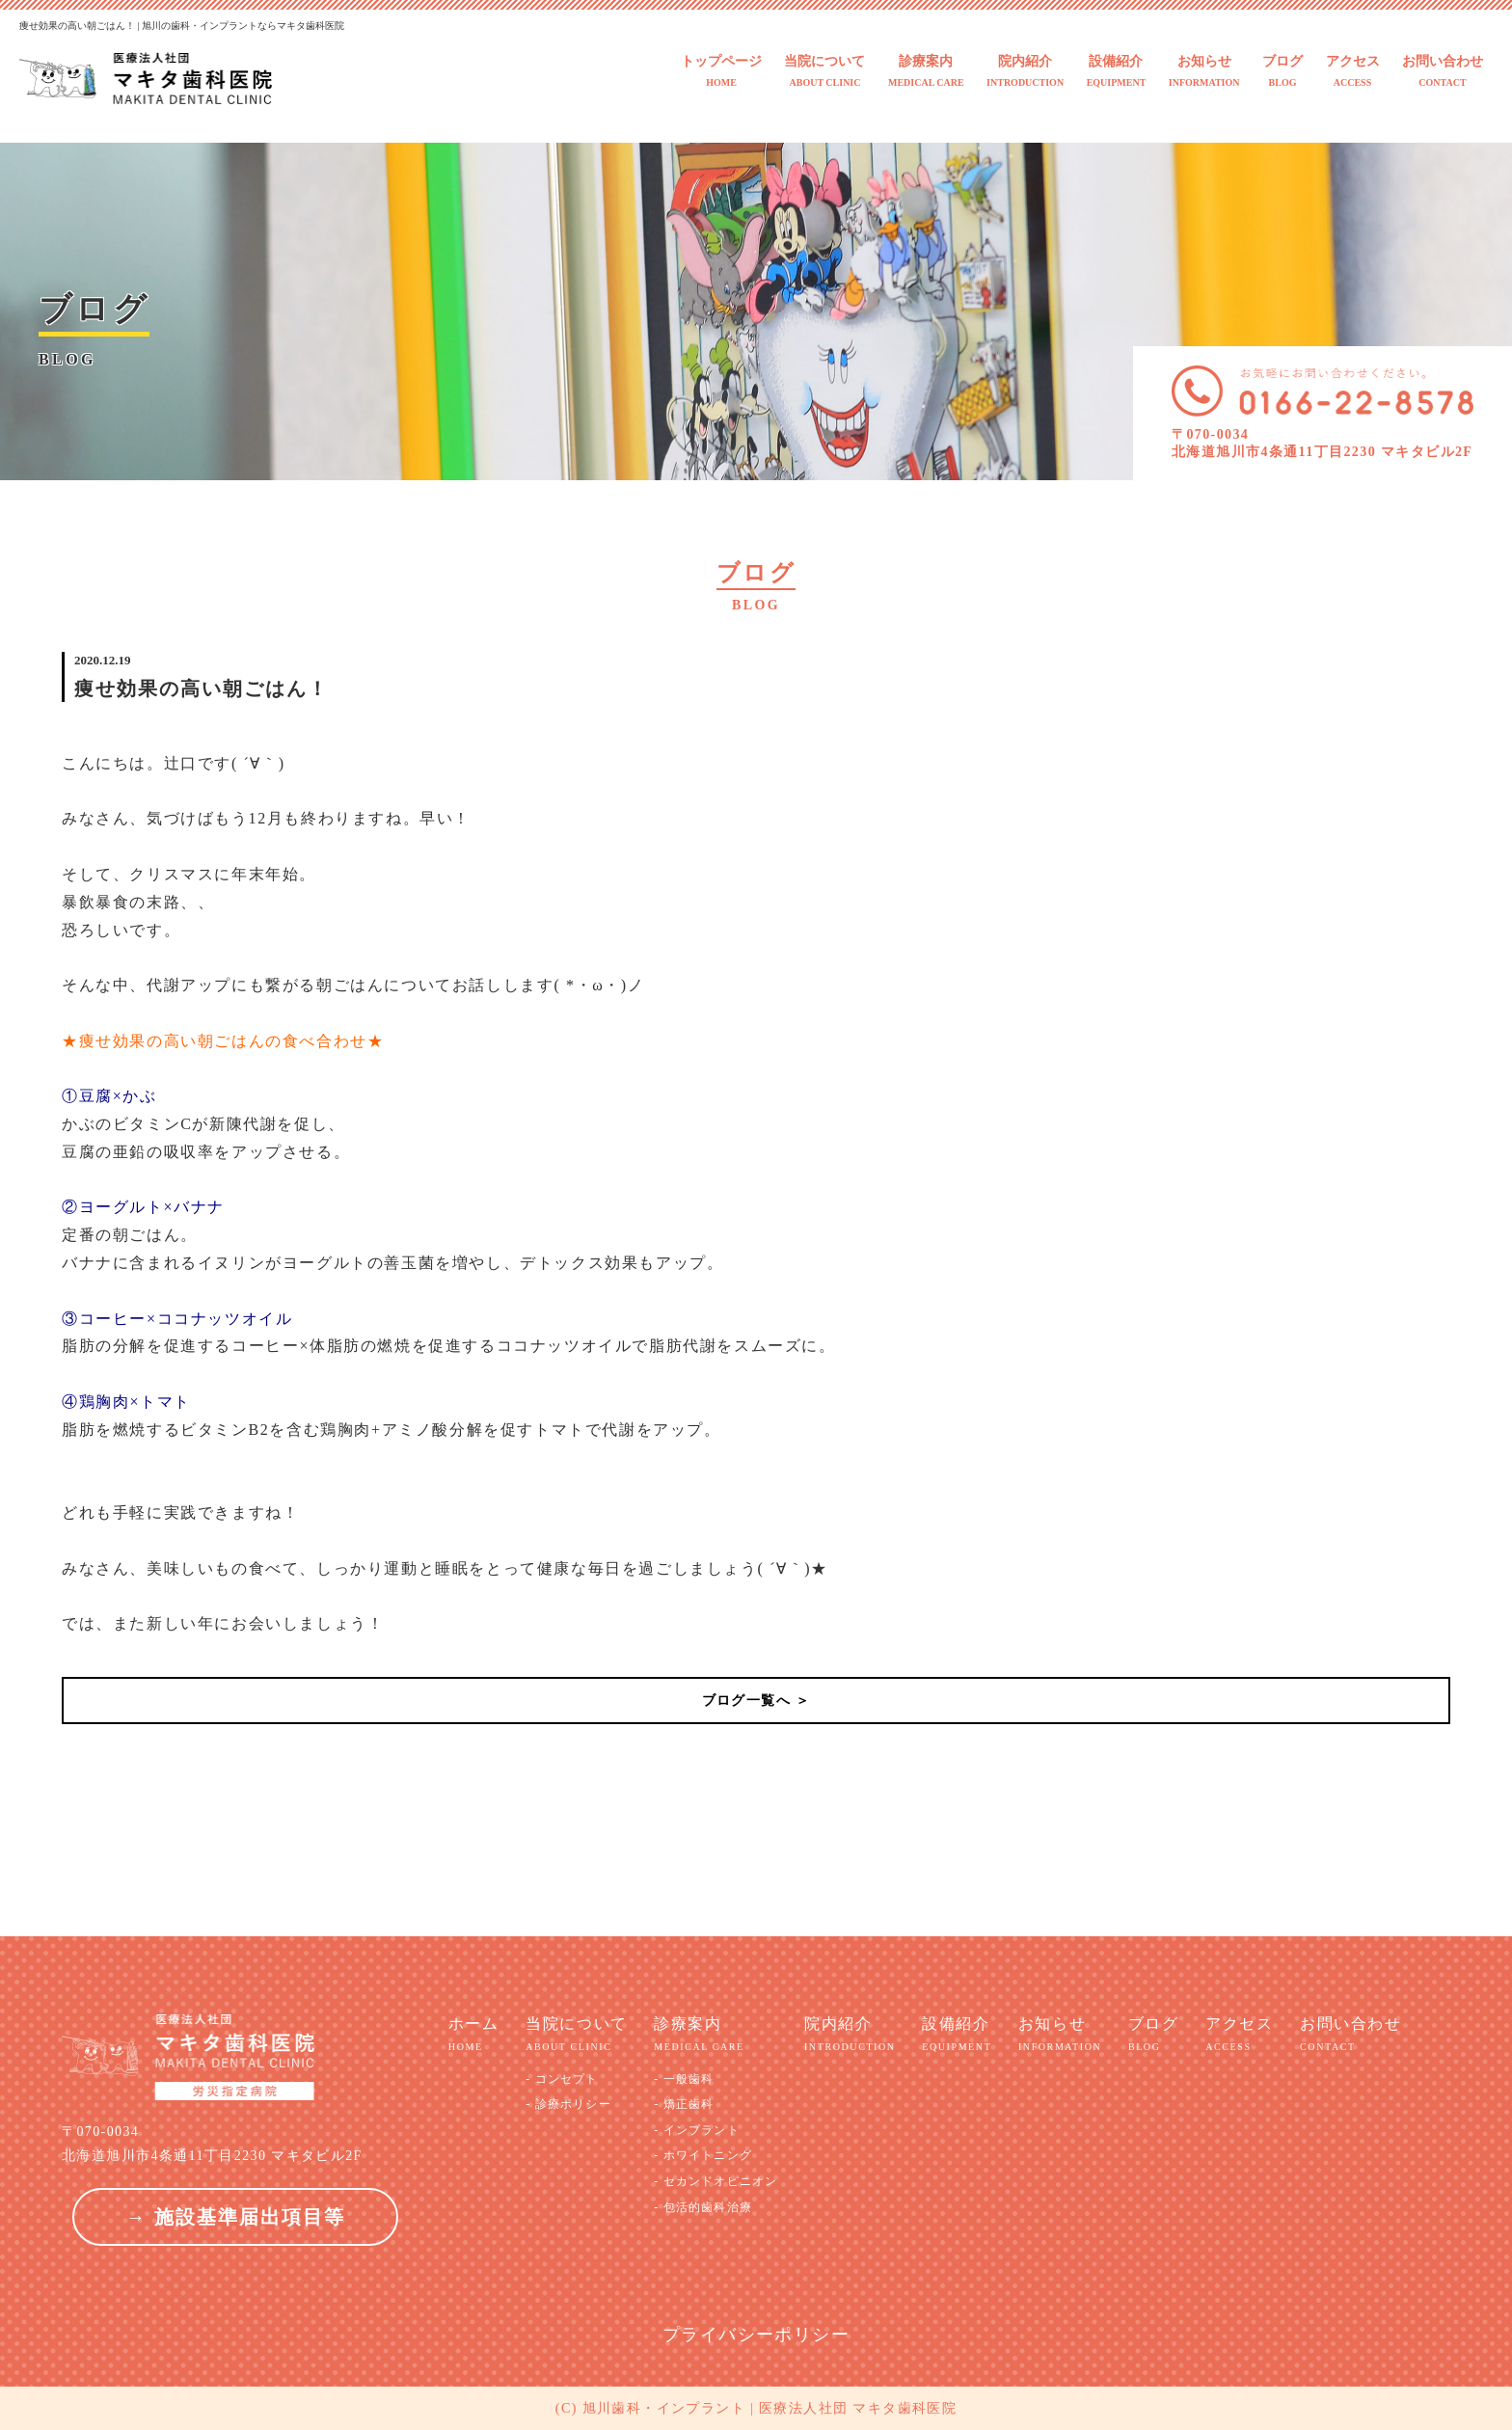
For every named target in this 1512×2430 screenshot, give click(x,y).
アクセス (1353, 72)
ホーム (474, 2034)
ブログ (1282, 72)
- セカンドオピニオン (715, 2181)
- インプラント (697, 2130)
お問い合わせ (1442, 72)
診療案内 (926, 72)
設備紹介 (1117, 72)
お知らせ (1204, 72)
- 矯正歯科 (684, 2104)
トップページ (721, 72)
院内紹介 (1025, 72)
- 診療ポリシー (568, 2104)
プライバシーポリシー (756, 2334)
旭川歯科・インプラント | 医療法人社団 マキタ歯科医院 (770, 2408)
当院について (824, 72)
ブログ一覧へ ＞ (756, 1700)
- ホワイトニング (703, 2155)
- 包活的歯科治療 (703, 2207)
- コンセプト (562, 2079)
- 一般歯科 (684, 2079)
